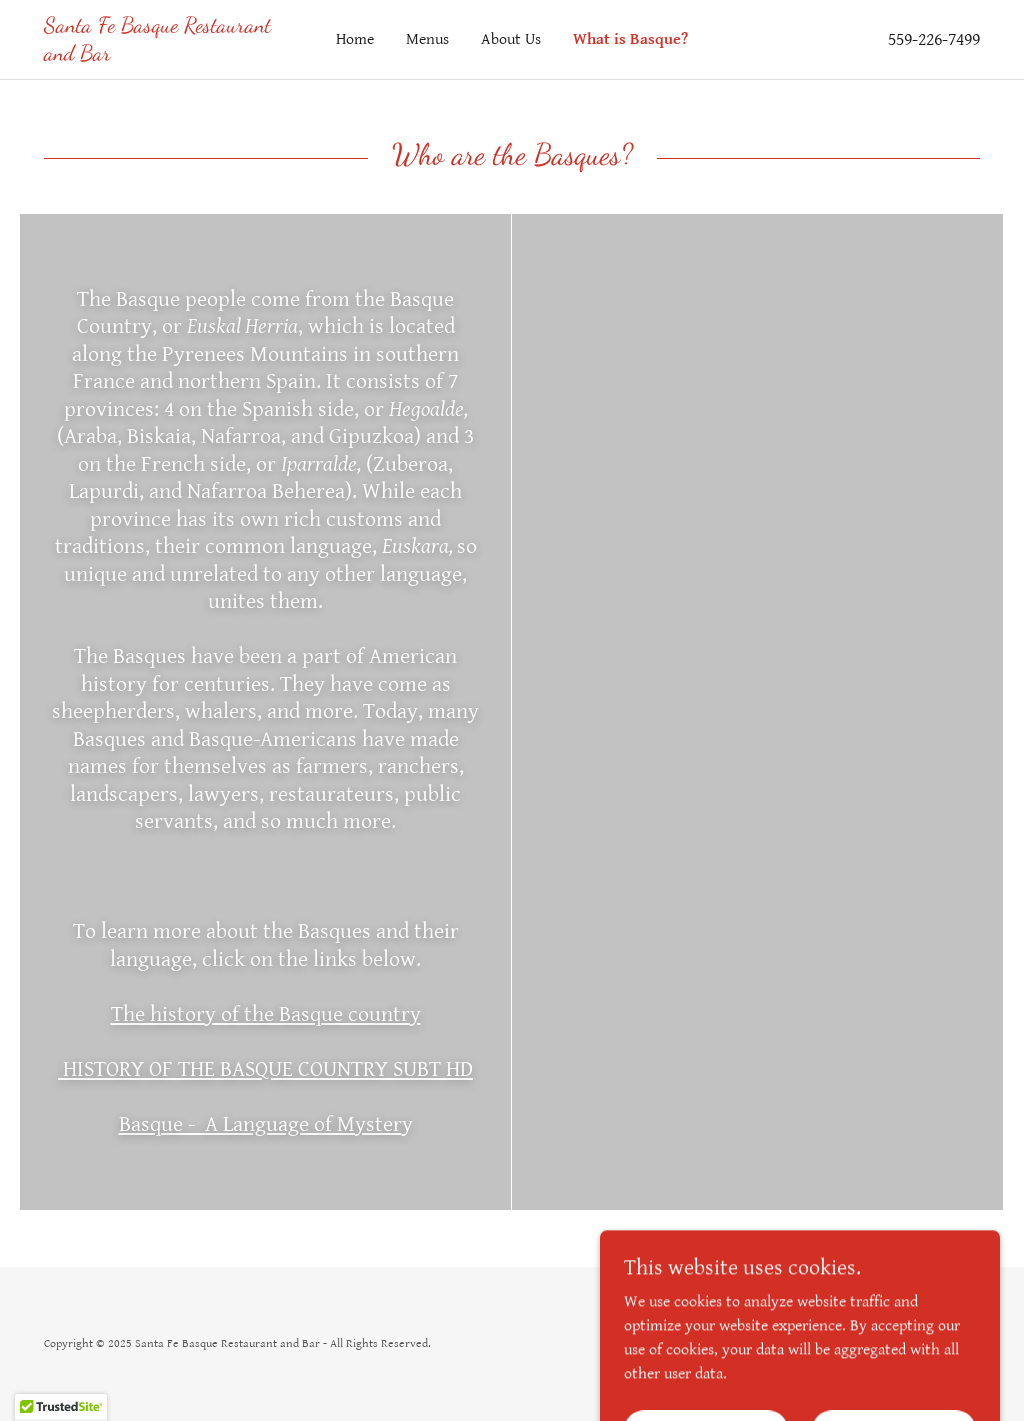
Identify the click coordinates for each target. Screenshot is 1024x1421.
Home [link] (355, 39)
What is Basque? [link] (630, 39)
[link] (161, 55)
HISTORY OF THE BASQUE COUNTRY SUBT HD (265, 1069)
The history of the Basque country (266, 1014)
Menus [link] (427, 39)
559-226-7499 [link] (934, 39)
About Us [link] (511, 39)
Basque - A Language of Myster (260, 1124)
